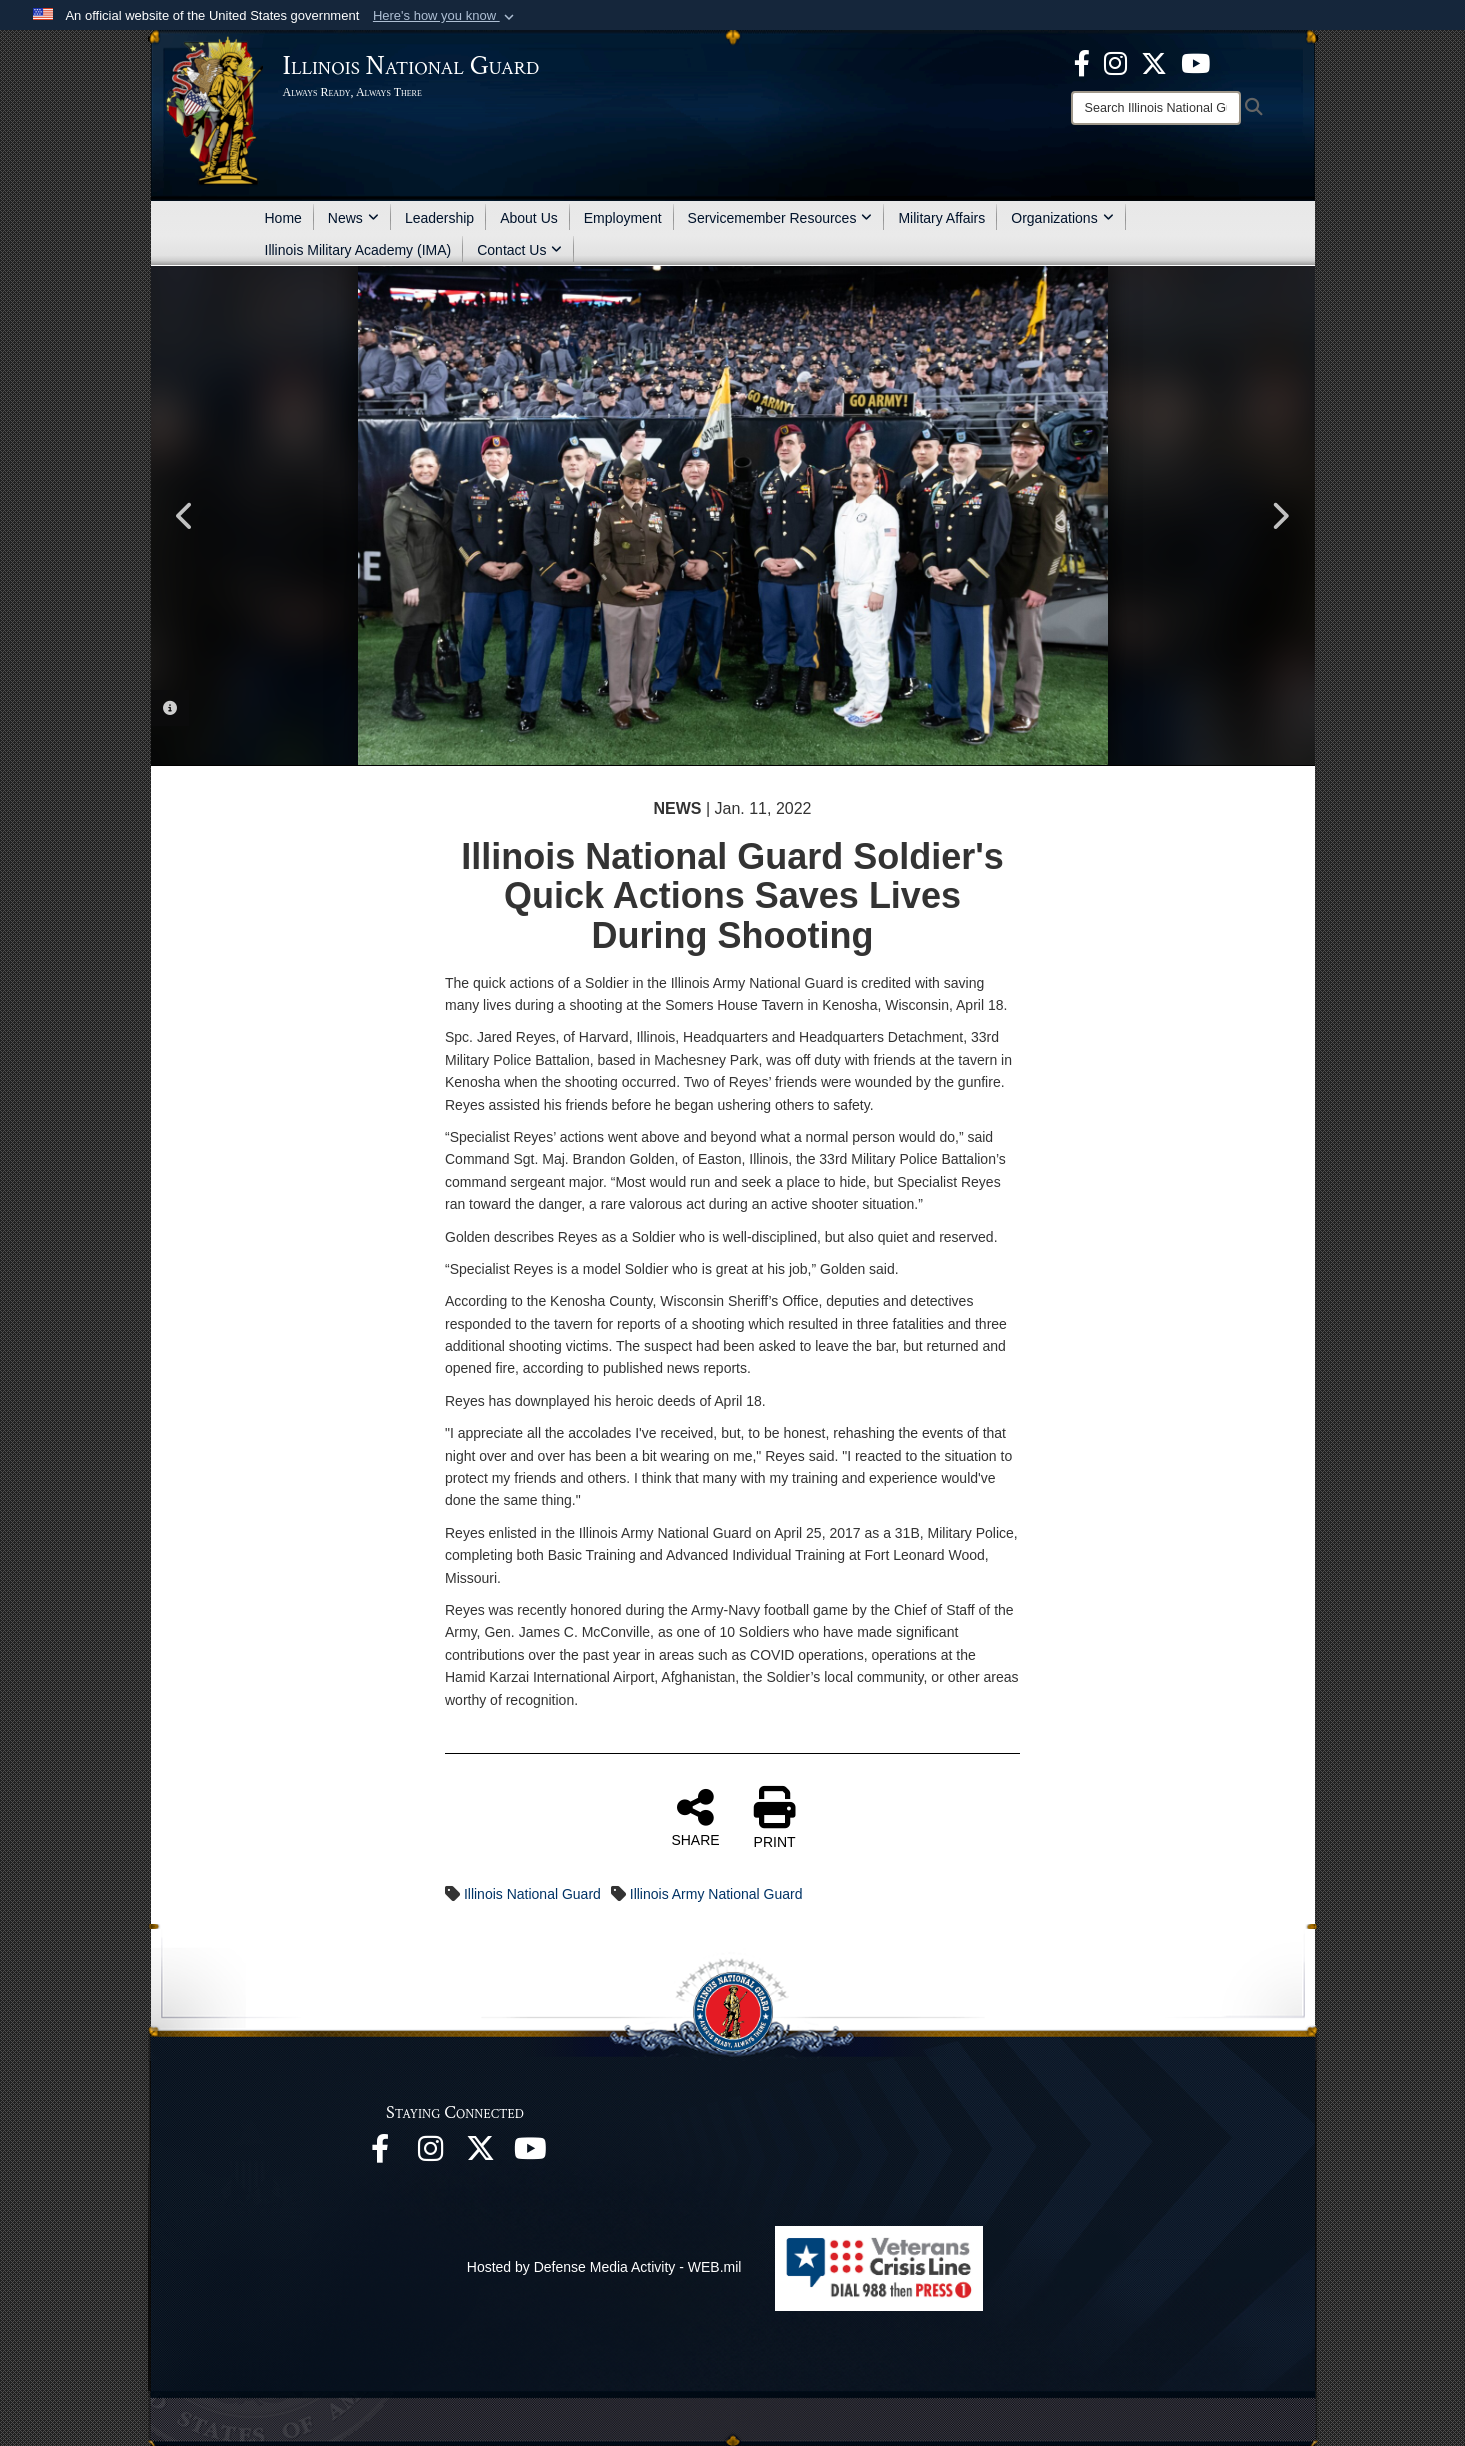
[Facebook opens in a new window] (1082, 62)
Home (283, 218)
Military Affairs (941, 218)
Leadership (439, 218)
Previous (186, 516)
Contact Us (519, 250)
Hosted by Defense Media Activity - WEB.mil (604, 2267)
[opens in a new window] (1154, 62)
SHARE (695, 1817)
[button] (445, 16)
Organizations (1062, 218)
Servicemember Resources (780, 218)
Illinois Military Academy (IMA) (358, 250)
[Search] (1156, 108)
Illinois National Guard (532, 1894)
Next (1280, 516)
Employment (623, 218)
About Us (529, 218)
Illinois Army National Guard (716, 1894)
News (353, 218)
